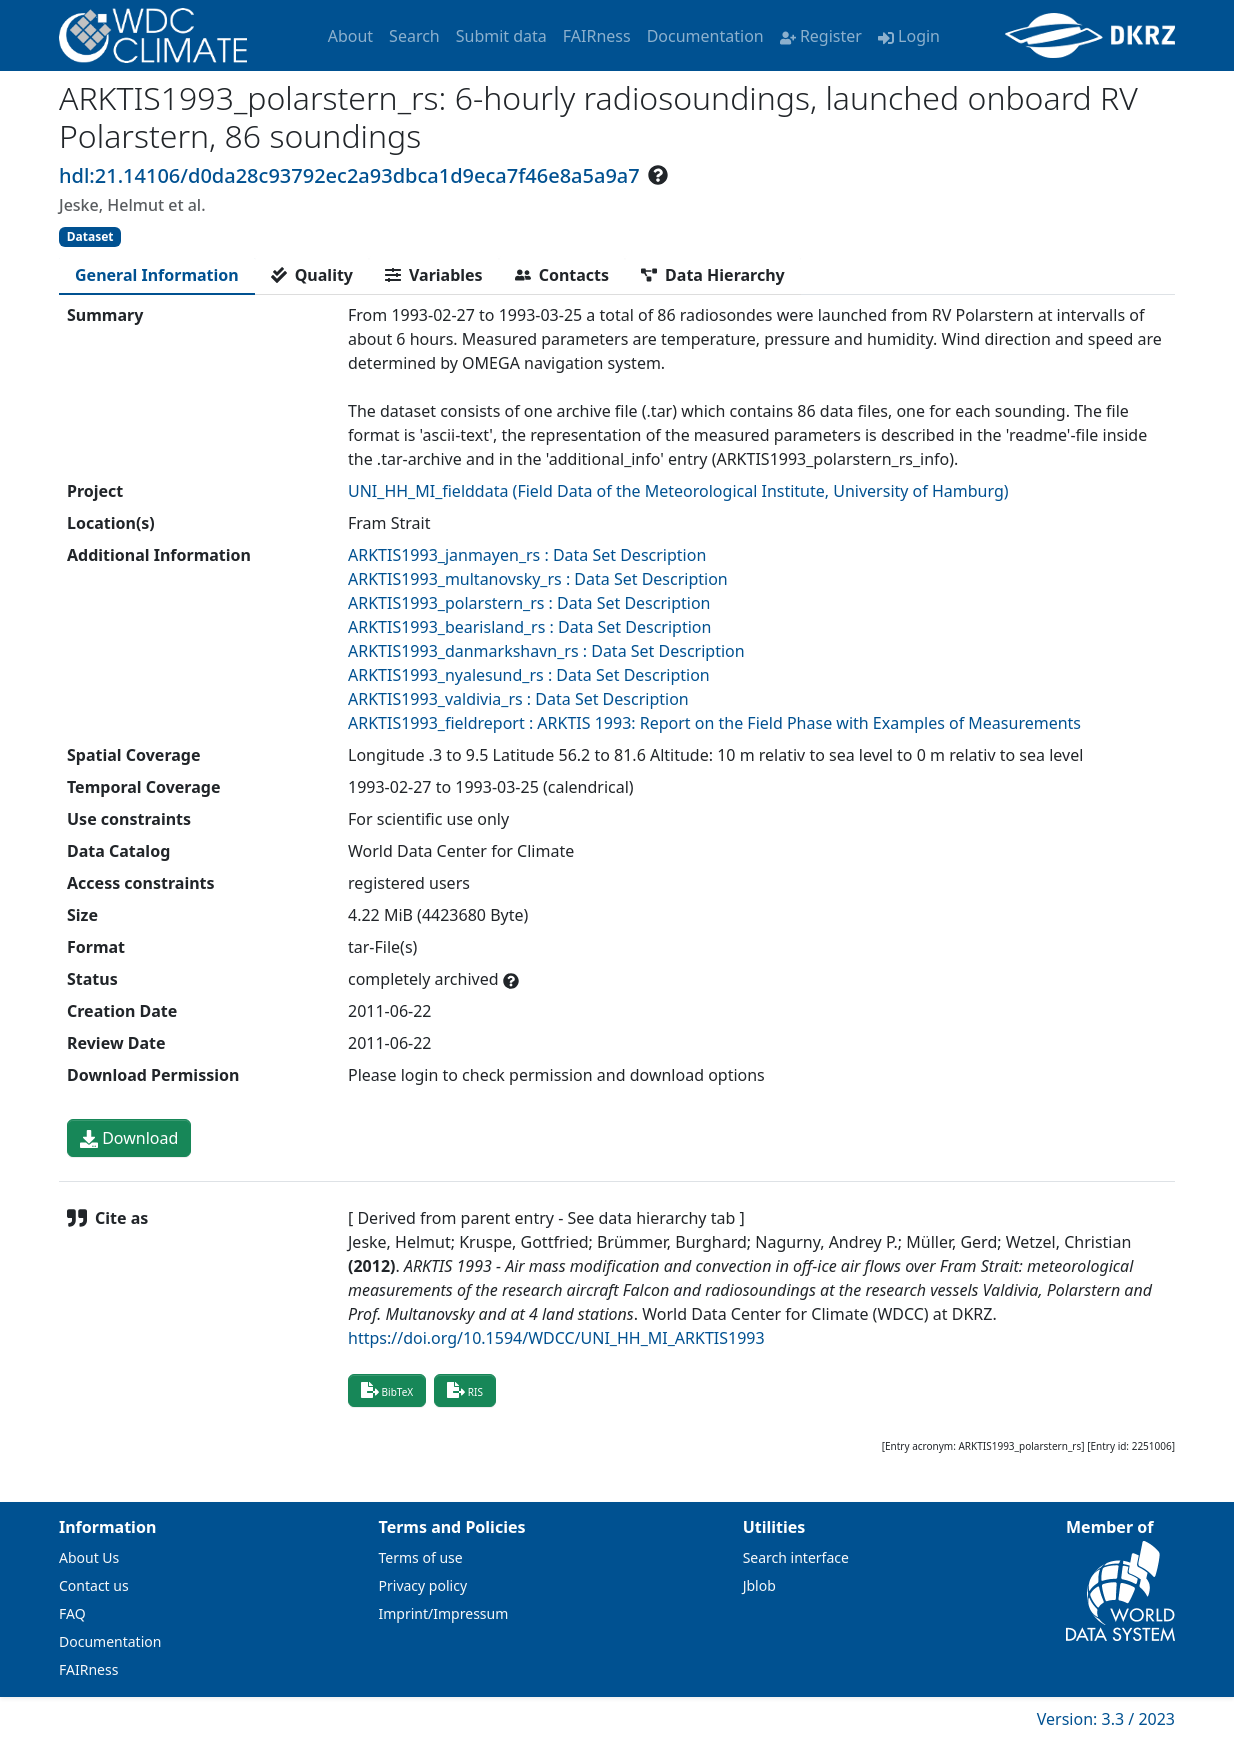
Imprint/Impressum (444, 1613)
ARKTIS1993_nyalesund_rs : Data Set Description (529, 675)
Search (414, 36)
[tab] (157, 275)
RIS (465, 1390)
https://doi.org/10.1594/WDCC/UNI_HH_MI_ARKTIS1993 (556, 1338)
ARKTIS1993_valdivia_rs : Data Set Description (518, 699)
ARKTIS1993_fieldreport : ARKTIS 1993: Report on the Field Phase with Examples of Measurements (714, 723)
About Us (89, 1557)
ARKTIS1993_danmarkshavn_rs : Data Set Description (546, 651)
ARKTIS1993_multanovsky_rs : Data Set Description (538, 579)
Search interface (796, 1557)
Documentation (705, 36)
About (350, 36)
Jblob (759, 1585)
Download (129, 1138)
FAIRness (597, 36)
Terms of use (421, 1557)
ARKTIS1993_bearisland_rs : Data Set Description (529, 627)
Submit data (501, 36)
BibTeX (387, 1390)
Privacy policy (423, 1585)
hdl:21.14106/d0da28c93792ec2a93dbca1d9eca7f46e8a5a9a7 (349, 175)
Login (909, 36)
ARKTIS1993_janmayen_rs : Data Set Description (527, 555)
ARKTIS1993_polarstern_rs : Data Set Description (529, 603)
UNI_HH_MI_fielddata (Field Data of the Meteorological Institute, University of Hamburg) (678, 491)
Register (821, 36)
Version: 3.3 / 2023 (1106, 1719)
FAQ (72, 1613)
